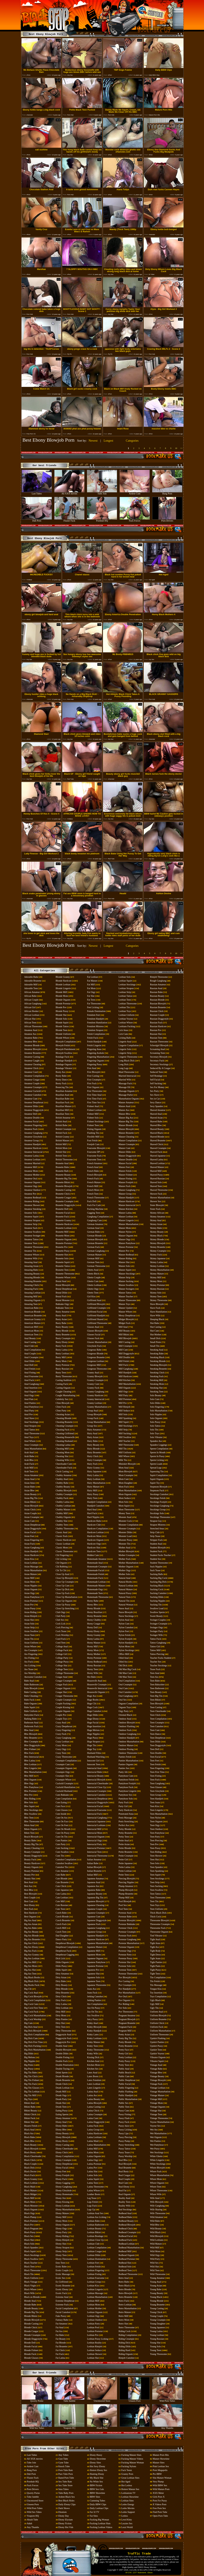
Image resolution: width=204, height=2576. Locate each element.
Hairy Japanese (94, 1471)
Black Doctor (30, 2171)
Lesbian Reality (94, 2342)
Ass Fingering (30, 1654)
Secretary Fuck (157, 1060)
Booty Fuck (61, 1083)
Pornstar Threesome (128, 1973)
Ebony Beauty (62, 2133)
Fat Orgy (91, 992)
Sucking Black (157, 1585)
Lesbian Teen (125, 1000)
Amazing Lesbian (32, 1292)
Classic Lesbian (63, 1544)
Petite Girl (123, 1859)
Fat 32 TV (94, 2512)
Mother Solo (124, 1574)
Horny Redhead (94, 1661)
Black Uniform (31, 2278)
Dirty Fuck (61, 2000)
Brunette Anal (62, 1163)
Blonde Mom (62, 996)
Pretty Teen (124, 2065)
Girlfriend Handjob (96, 1315)
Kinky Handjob (94, 2031)
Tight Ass (154, 1947)
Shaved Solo (156, 1182)
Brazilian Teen (62, 1114)
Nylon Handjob (126, 1642)
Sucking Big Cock (158, 1578)
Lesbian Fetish (94, 2266)
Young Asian (156, 2285)
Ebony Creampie (63, 2160)
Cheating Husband (64, 1441)
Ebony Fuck (61, 2179)
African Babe (30, 996)
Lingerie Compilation (129, 1045)
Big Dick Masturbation (35, 2050)
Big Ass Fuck (30, 1951)
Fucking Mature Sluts (131, 2455)
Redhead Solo (125, 2266)
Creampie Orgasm (64, 1768)
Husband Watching (96, 1757)
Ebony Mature (62, 2213)
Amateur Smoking (32, 1209)
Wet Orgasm (156, 2137)
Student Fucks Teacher (160, 1555)
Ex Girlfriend (62, 2282)
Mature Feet (124, 1167)
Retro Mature (125, 2312)
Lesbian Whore (126, 1022)
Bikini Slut (29, 2122)
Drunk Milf (61, 2091)
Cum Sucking (62, 1848)
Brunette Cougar (63, 1197)
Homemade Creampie (97, 1566)
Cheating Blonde (63, 1418)
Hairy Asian (92, 1437)
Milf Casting (124, 1342)
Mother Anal (124, 1547)
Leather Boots (93, 2194)
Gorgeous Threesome (97, 1369)
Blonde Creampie (32, 2335)
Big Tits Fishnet (31, 2080)
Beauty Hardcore (32, 1863)
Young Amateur (157, 2278)
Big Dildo (28, 2053)
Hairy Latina (93, 1475)
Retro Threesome (127, 2327)
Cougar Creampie (64, 1681)
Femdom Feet (93, 1015)
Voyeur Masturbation (160, 2122)
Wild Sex (154, 2263)
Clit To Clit (61, 1570)
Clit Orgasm (61, 1563)
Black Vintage (30, 2282)
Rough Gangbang (158, 981)
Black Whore (30, 2289)
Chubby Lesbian (63, 1506)
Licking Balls (125, 1038)
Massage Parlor (126, 1095)
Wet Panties (155, 2141)
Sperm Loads (156, 1464)
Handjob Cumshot (95, 1506)
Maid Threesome (126, 1072)
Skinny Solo (155, 1292)
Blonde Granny (63, 977)
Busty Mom (61, 1361)
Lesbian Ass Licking (96, 2217)
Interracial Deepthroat (97, 1798)
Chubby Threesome (65, 1528)
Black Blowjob (31, 2148)
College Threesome (65, 1673)
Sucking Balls (156, 1574)
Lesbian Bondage (95, 2236)
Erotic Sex (60, 2278)
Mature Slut (124, 1262)
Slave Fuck (155, 1308)
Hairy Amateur (94, 1429)
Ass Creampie (30, 1650)
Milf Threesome (126, 1445)
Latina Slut (92, 2171)
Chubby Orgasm (63, 1517)
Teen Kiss (154, 1806)
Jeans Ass (91, 1989)
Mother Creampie (127, 1555)
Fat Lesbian (92, 977)
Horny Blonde (93, 1608)
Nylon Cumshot (126, 1627)
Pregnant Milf (125, 2031)
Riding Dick (124, 2342)
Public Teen (124, 2107)
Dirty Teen (61, 2027)
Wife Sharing (156, 2209)
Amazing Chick (31, 1285)
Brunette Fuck (62, 1216)
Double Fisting (63, 2057)
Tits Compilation (158, 1977)
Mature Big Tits (126, 1121)
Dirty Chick (61, 1996)
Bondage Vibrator (64, 1068)
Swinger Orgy (156, 1627)
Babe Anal (29, 1681)
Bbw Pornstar (30, 1791)
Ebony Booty (62, 2141)
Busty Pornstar (62, 1365)
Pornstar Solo (125, 1966)
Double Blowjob (63, 2050)
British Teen (61, 1156)
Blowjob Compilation (66, 1041)
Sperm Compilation (159, 1448)
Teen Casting (156, 1707)
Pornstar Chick (125, 1928)
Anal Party (29, 1410)
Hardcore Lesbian (95, 1532)
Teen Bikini (155, 1700)
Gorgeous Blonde (95, 1353)
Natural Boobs (125, 1582)
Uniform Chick (157, 2023)
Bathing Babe (30, 1719)
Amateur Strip (30, 1224)
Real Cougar (124, 2175)
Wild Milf (154, 2247)
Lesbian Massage (95, 2293)
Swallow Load (156, 1608)
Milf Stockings (125, 1426)
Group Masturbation (96, 1422)
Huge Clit (91, 1703)
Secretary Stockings (159, 1064)
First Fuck (92, 1083)
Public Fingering (126, 2088)
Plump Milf (124, 1897)
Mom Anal (123, 1467)
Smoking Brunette (158, 1369)
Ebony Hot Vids (65, 2527)
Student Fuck (156, 1551)
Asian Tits (29, 1639)
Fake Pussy (61, 2316)
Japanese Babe (94, 1890)
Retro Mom (124, 2320)
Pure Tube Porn (65, 2474)
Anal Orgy (29, 1395)
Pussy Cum (124, 2110)
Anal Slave (29, 1418)
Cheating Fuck (62, 1429)
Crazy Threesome (64, 1757)
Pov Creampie (125, 1985)
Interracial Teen (94, 1852)
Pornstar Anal (125, 1913)
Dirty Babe (61, 1981)
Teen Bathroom (157, 1688)
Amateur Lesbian (32, 1159)
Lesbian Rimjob (94, 2346)
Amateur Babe (31, 1038)
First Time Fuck (94, 1098)
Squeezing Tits (157, 1471)
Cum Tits (60, 1856)
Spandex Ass (156, 1441)
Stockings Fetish (157, 1498)
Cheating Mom (63, 1452)
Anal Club (29, 1346)
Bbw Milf (28, 1776)
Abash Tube (102, 2427)
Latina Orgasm (94, 2156)
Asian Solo (29, 1623)
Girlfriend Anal (94, 1300)
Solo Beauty (155, 1395)
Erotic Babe (61, 2266)
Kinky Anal (92, 2023)
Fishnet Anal (93, 1106)
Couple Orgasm (63, 1711)
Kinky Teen (92, 2046)
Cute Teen (60, 1909)
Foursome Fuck (94, 1156)
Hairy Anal (92, 1433)
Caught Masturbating (65, 1395)
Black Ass (28, 2133)
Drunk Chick (62, 2084)
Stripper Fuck (156, 1540)
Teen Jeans (155, 1802)
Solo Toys (154, 1433)
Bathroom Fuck (31, 1726)
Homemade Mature (96, 1585)
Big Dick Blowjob (32, 2031)
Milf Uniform (125, 1452)
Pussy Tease (124, 2152)
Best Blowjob (30, 1894)
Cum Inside (61, 1814)
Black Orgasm (30, 2209)
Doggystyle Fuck (64, 2038)
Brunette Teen (62, 1270)
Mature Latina (125, 1213)
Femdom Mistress (95, 1026)
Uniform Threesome (159, 2034)
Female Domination (96, 1011)
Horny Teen (92, 1669)
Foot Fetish (92, 1140)
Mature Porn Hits (161, 2455)
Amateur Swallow (32, 1232)
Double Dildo (62, 2053)
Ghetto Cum (93, 1281)
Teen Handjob (156, 1798)
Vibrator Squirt (157, 2061)
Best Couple (30, 1897)
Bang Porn (167, 492)
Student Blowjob (158, 1547)
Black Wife (29, 2293)
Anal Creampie (31, 1357)
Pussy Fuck (124, 2122)
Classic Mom (62, 1547)
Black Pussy (30, 2232)
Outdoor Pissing (126, 1749)
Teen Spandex (156, 1867)
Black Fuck (29, 2175)
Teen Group (155, 1795)
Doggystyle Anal (63, 2034)
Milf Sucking (125, 1433)
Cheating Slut (62, 1456)
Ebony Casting (62, 2145)
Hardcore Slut (93, 1547)
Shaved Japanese (158, 1156)
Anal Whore (30, 1441)
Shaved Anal (156, 1114)
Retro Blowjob (125, 2293)
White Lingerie (157, 2160)
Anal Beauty (30, 1338)
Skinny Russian (157, 1289)
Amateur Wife (30, 1258)
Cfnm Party (61, 1410)
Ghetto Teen (92, 1292)
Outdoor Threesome (128, 1753)
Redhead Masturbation (129, 2247)
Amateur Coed (31, 1072)
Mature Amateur (126, 1102)
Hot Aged (125, 2481)
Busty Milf (61, 1357)
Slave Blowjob (157, 1304)
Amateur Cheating (32, 1064)
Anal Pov (28, 1414)
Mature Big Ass (126, 1117)
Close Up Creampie (65, 1582)
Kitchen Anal (93, 2061)
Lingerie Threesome (128, 1057)
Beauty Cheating (32, 1848)
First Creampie (94, 1079)
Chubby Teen (62, 1525)
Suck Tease (155, 1570)
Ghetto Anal (92, 1270)
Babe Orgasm (30, 1703)
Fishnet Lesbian (94, 1110)
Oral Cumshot (125, 1692)
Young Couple (156, 2316)
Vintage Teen (156, 2114)
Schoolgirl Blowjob (159, 1045)
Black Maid (29, 2186)
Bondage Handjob (64, 1060)
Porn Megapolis (160, 2470)
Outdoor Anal (125, 1719)
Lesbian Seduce (94, 2350)
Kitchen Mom (93, 2065)
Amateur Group (31, 1140)
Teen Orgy (155, 1825)
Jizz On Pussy (93, 2008)
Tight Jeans (155, 1958)
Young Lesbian (157, 2335)
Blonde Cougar (31, 2331)
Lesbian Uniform (126, 1015)
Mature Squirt (125, 1270)
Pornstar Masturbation (129, 1943)
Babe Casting (30, 1692)
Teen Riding (155, 1852)
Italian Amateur (94, 1859)
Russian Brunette (158, 1007)
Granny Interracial (95, 1399)
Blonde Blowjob (31, 2320)
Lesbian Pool (93, 2327)
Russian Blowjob (158, 1003)
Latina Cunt (92, 2118)
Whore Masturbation (159, 2175)
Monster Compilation (128, 1525)
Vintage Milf (156, 2099)
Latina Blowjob (94, 2103)
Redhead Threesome (128, 2274)
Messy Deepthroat (127, 1315)
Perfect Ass (124, 1825)
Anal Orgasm (30, 1391)
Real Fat (122, 2190)
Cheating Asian (63, 1414)
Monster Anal (125, 1517)
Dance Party (61, 1939)
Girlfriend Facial (95, 1311)
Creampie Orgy (63, 1772)
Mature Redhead (126, 1254)
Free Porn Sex (159, 2508)
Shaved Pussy (156, 1175)
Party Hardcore (126, 1810)
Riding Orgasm (126, 2354)
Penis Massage (125, 1817)
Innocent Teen (93, 1764)
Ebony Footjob (63, 2175)
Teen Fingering (157, 1768)
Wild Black (155, 2232)
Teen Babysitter (157, 1684)
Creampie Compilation (66, 1760)
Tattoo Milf (155, 1650)
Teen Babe (155, 1681)
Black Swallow (31, 2259)
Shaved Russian (157, 1178)
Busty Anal (61, 1315)
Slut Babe (154, 1323)
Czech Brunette (63, 1920)
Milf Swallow (125, 1437)
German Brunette (95, 1243)
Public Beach (125, 2072)
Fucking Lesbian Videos (101, 2527)
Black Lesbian (30, 2183)
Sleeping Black (157, 1319)
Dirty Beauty (62, 1985)
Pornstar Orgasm (126, 1947)
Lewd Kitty (126, 2519)
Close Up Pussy (63, 1604)
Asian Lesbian (30, 1563)
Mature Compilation (128, 1140)
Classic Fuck (62, 1536)
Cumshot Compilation (66, 1859)
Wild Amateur (156, 2217)
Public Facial (125, 2084)
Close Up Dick (62, 1589)
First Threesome (94, 1091)
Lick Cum (123, 1034)
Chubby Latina (63, 1502)
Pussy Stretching (126, 2145)
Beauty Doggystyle (33, 1856)
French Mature (94, 1182)
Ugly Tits (154, 2008)
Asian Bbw (29, 1490)
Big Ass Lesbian (31, 1958)
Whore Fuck (156, 2171)
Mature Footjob (126, 1182)
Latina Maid (93, 2141)
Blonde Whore (62, 1038)
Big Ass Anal (30, 1920)
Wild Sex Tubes (37, 2427)
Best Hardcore (30, 1913)
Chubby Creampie (64, 1494)
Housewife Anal (94, 1681)
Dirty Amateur (62, 1973)
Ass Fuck (28, 1661)
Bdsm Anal (29, 1825)
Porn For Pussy (160, 2500)
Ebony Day (63, 2516)
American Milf (31, 1327)
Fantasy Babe (62, 2320)
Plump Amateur (126, 1886)
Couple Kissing (63, 1707)
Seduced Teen (156, 1072)
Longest (108, 440)
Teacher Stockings (158, 1665)
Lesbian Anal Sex (95, 2213)
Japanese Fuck (94, 1924)
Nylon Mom (124, 1646)
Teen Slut (154, 1859)
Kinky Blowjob (94, 2027)
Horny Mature (93, 1642)
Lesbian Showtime (130, 2497)
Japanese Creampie (96, 1913)
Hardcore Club (94, 1525)
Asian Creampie (31, 1517)
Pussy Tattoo (124, 2148)
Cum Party (61, 1844)
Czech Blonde (62, 1916)
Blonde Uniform (63, 1034)
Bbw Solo (28, 1802)
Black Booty (30, 2152)
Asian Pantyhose (32, 1597)
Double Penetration (65, 2065)
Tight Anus (155, 1943)
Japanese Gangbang (96, 1928)
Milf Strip (123, 1429)
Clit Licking (61, 1559)
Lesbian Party (93, 2323)
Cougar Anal (61, 1677)
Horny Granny (94, 1635)
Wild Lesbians (156, 2240)
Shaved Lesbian (157, 1163)
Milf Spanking (125, 1418)
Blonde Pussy (62, 1011)
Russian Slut (156, 1034)
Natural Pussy (125, 1593)
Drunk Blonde (62, 2076)
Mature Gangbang (127, 1190)
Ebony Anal (61, 2122)
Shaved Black (156, 1133)
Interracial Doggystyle (97, 1802)
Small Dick (155, 1338)
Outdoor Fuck (125, 1730)
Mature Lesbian (126, 1216)
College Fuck (62, 1650)
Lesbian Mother (94, 2308)
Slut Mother (155, 1334)
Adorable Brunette (32, 981)
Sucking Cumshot (158, 1593)
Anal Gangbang (31, 1384)
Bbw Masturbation (33, 1772)
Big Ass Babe (30, 1928)
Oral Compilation (127, 1681)
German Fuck (93, 1247)
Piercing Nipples (126, 1882)
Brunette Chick (63, 1194)
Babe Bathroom (31, 1684)
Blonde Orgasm (63, 1000)
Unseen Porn (135, 2400)
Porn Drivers (167, 520)
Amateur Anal (30, 1030)
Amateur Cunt (30, 1098)
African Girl (30, 1007)
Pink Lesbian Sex (161, 2466)
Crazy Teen (61, 1753)
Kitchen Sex (93, 2069)
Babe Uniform (30, 1711)
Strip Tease (155, 1536)
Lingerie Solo (125, 1049)
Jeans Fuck (92, 1992)
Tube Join (102, 492)
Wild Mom (155, 2251)
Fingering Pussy (94, 1064)
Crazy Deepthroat (64, 1726)
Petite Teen (124, 1875)
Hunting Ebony (97, 2474)
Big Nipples (29, 2061)
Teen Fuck (155, 1779)
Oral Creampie (125, 1684)
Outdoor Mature (126, 1745)
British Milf (61, 1144)
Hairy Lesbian (93, 1479)
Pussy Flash (124, 2118)
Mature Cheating (126, 1136)
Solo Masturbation (158, 1410)
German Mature (94, 1254)
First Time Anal (94, 1095)
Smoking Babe (157, 1353)
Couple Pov (61, 1715)
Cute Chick (61, 1886)
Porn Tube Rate (65, 2470)
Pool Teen (123, 1909)
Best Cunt (28, 1901)
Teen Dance (155, 1734)
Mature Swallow (126, 1285)
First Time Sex (94, 1102)
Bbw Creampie (31, 1741)
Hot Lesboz (126, 2485)
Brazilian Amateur (64, 1091)
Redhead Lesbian (127, 2244)
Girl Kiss (91, 1296)
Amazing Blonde (32, 1277)
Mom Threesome (126, 1509)
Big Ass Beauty (31, 1932)
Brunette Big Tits (64, 1178)
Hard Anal (92, 1509)
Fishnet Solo (93, 1117)
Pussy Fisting (125, 2114)
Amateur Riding (31, 1201)
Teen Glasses (156, 1787)
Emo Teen (60, 2263)
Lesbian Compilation (97, 2247)
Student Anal (156, 1544)
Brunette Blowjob (64, 1186)
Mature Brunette (126, 1133)
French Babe (93, 1171)
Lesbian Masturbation (97, 2297)
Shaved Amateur (157, 1110)
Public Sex (123, 2103)
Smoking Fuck (157, 1376)
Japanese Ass (93, 1886)
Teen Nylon (155, 1817)
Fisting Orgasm (94, 1129)
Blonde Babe (30, 2304)
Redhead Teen (125, 2270)
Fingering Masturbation (98, 1057)
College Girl (61, 1654)
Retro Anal (124, 2278)
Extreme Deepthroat (65, 2301)
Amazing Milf (30, 1296)
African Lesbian (31, 1015)
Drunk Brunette (63, 2080)
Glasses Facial (93, 1334)
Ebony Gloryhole (64, 2190)
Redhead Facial (126, 2236)
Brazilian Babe (63, 1098)
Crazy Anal (61, 1722)
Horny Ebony (93, 1631)
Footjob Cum (93, 1144)
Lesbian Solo (125, 977)
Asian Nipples (30, 1585)
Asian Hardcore (31, 1555)
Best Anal (28, 1882)
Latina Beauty (93, 2099)
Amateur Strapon (32, 1220)
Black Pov (29, 2225)
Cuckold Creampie (64, 1783)
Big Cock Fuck (31, 2011)
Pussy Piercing (125, 2137)
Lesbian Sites (127, 2500)
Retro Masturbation (128, 2308)
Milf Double (124, 1357)
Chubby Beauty (63, 1486)
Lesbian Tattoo (125, 996)
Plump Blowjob (126, 1890)
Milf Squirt (124, 1422)
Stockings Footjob (158, 1502)
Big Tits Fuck (30, 2084)
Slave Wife (155, 1315)
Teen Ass (154, 1677)
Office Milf (124, 1654)
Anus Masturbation (33, 1448)
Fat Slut (90, 996)
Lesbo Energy (127, 2504)
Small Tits (154, 1346)
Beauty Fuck (30, 1859)
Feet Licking (93, 1007)
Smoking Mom (157, 1384)
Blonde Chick (30, 2327)
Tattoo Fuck (155, 1639)
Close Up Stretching (65, 1608)
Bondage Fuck (62, 1057)
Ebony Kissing (62, 2202)
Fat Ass (59, 2331)
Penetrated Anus (126, 1814)
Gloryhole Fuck (94, 1346)
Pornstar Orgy (125, 1951)
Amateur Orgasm (32, 1182)
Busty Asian (61, 1319)
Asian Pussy (30, 1608)
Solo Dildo (155, 1403)
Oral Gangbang (126, 1696)
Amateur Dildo (31, 1106)
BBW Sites (95, 2497)
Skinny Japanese (157, 1258)
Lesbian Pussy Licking (97, 2339)
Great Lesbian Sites (130, 2478)
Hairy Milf (92, 1490)
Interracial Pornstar (96, 1848)
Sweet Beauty (156, 1616)
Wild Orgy (155, 2255)
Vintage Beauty (157, 2076)
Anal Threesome (32, 1433)
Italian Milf (92, 1875)
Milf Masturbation (127, 1384)
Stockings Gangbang (159, 1506)
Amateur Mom (31, 1171)
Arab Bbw (29, 1460)
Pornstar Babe (125, 1916)
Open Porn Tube (160, 2516)
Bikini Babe (29, 2107)
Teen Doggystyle (158, 1745)
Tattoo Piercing (157, 1654)
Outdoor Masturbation (129, 1741)
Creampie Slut (62, 1776)
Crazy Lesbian (62, 1741)
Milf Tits (123, 1448)
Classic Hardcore (64, 1540)
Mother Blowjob (126, 1551)
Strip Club (155, 1532)
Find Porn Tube (160, 2512)
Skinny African (157, 1213)
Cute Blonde (61, 1878)
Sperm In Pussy (157, 1456)
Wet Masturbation (158, 2133)
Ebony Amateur (63, 2118)
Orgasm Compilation (128, 1703)
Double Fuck (62, 2061)
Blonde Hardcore (64, 981)
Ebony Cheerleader (65, 2148)
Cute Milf (60, 1901)
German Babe (93, 1232)
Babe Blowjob (31, 1688)
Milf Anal (123, 1327)
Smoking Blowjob (158, 1365)
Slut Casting (155, 1327)
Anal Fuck (29, 1380)
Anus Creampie (31, 1445)
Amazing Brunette (32, 1281)
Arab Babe (29, 1456)
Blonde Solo (61, 1019)
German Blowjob (95, 1239)
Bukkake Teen (62, 1308)
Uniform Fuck (156, 2027)
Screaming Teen (157, 1053)
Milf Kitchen (125, 1380)
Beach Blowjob (31, 1836)
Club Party (61, 1616)
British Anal (61, 1121)
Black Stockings (31, 2255)
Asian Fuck (29, 1544)
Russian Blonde (157, 1000)
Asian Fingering (31, 1540)
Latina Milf (92, 2148)
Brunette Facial (63, 1213)
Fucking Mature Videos (132, 2459)
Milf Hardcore (125, 1376)
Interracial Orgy (94, 1840)
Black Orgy (29, 2213)
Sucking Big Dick (158, 1582)
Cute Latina (61, 1894)
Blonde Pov (61, 1007)
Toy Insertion (156, 1992)
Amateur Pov (30, 1194)
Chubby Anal (62, 1479)
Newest (93, 440)
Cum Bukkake (62, 1795)
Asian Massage (31, 1566)
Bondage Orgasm (64, 1064)
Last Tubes (37, 492)
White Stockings (157, 2164)
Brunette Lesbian (64, 1228)
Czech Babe (61, 1913)
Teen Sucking (156, 1886)
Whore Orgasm (157, 2183)
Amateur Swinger (32, 1235)
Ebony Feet (61, 2171)
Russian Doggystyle (159, 1019)
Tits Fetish (155, 1981)
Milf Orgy (123, 1391)
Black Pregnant (31, 2228)
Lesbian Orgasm (94, 2312)
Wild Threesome (157, 2274)
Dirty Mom (61, 2015)
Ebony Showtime (98, 2459)
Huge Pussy (92, 1738)
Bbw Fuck (29, 1753)
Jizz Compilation (95, 2004)
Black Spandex (31, 2247)
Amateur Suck (30, 1228)
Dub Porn (37, 520)
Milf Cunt (123, 1350)
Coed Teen (61, 1642)
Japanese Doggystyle (97, 1920)
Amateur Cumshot (32, 1095)
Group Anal (92, 1410)
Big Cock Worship (32, 2019)
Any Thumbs (167, 2427)
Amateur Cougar (32, 1079)
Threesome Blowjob (159, 1920)
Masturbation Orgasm (129, 1098)
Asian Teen (29, 1635)
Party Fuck (124, 1802)
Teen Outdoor (156, 1829)
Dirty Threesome (63, 2031)
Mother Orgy (125, 1570)
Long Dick (123, 1064)
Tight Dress (155, 1954)
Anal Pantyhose (31, 1407)
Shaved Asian (156, 1117)
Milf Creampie (125, 1346)
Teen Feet (154, 1760)
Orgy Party (124, 1711)
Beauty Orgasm (31, 1867)
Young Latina (156, 2331)
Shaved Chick (156, 1144)
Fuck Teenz (126, 2470)
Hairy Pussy (92, 1494)
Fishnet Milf (93, 1114)
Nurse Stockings (126, 1616)
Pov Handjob (125, 1989)
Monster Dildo (125, 1532)
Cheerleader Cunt (64, 1464)
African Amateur (32, 992)
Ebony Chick (62, 2152)
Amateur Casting (32, 1057)
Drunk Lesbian (63, 2088)
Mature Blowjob (126, 1129)
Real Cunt (123, 2183)
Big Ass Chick (31, 1943)
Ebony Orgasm (63, 2225)
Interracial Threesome (97, 1856)
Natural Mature (126, 1589)
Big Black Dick (31, 1981)
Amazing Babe (31, 1270)
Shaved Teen (156, 1186)
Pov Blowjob (125, 1977)
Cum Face (60, 1806)
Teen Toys (154, 1905)
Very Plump (158, 2481)
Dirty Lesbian (62, 2008)
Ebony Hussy (96, 2455)
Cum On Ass (62, 1817)
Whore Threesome (158, 2190)
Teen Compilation (158, 1719)
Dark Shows (64, 2508)
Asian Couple (30, 1513)
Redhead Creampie (127, 2232)
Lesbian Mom (93, 2304)
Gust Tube (63, 2459)
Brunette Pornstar (64, 1243)
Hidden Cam (93, 1555)
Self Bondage (156, 1076)
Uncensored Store (102, 2400)
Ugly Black (155, 2000)
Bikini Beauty (30, 2110)
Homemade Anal (95, 1563)
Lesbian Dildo (93, 2255)
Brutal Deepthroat (64, 1289)
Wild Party (155, 2259)
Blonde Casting (31, 2323)
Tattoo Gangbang (158, 1642)
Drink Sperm (62, 2072)
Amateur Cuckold (32, 1091)
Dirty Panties (62, 2019)
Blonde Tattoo (62, 1026)
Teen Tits (154, 1901)
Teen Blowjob (156, 1703)
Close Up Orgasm (64, 1601)
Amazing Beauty (32, 1273)
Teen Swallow (156, 1890)
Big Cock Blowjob (33, 1996)
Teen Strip (155, 1882)
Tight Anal (155, 1939)
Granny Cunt (93, 1384)
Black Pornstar (31, 2221)
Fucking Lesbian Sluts (100, 2523)
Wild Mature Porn (161, 2489)
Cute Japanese (62, 1890)
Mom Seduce (125, 1498)
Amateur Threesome (33, 1247)
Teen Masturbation (158, 1814)
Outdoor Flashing (127, 1726)
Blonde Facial (30, 2346)
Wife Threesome (157, 2213)
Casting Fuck (62, 1384)
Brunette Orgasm (64, 1239)
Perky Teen (124, 1836)
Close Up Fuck (63, 1593)
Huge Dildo (92, 1715)
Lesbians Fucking (127, 1026)
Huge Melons (93, 1730)
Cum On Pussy (63, 1833)
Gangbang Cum (94, 1220)
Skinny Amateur (157, 1216)
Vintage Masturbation (160, 2091)
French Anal (93, 1167)
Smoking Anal (156, 1350)
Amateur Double (32, 1117)
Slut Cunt (154, 1331)
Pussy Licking (125, 2129)
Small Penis (155, 1342)
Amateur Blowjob (32, 1049)
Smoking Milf (156, 1380)
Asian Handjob (31, 1551)
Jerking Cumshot (95, 1996)
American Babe (31, 1308)
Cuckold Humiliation (65, 1787)
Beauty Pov (29, 1875)
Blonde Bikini (30, 2316)
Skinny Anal (156, 1220)
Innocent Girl (93, 1760)
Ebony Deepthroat (64, 2164)
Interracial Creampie (96, 1791)
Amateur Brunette (32, 1053)
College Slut (61, 1665)
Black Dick (29, 2167)
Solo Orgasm (156, 1418)
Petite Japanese (126, 1863)
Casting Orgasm (63, 1388)
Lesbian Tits (124, 1007)
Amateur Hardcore (33, 1148)
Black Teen (29, 2266)
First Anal (91, 1068)
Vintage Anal (156, 2065)
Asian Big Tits (31, 1498)
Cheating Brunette (64, 1422)
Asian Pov (29, 1604)
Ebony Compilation (65, 2156)
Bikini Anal (29, 2103)
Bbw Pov (28, 1795)
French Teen (93, 1194)
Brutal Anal (61, 1281)
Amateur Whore (31, 1254)
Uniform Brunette (158, 2019)
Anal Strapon (30, 1426)
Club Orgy (60, 1612)
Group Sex (92, 1426)
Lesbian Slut (93, 2358)
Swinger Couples (158, 1620)
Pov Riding (124, 2004)
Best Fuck (28, 1909)
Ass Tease (28, 1669)
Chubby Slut (61, 1521)
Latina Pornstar (94, 2164)
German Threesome (96, 1266)
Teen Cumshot (156, 1726)
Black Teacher (30, 2263)
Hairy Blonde (93, 1448)
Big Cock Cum (31, 2004)
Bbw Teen (29, 1817)
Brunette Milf (62, 1232)
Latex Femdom (94, 2080)
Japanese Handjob (95, 1935)
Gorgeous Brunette (96, 1357)
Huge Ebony (93, 1719)
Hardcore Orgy (94, 1544)
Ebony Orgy (61, 2228)
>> (181, 448)
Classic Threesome (64, 1551)
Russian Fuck (156, 1022)
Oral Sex (123, 1700)
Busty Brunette (63, 1334)
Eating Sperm (62, 2114)
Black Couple (30, 2164)
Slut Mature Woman (162, 2478)
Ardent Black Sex (66, 2497)
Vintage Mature (157, 2095)
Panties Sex (124, 1768)
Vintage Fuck (156, 2084)
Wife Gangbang (157, 2206)
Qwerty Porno (37, 2400)
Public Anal (124, 2069)
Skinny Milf (155, 1277)
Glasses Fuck (93, 1338)
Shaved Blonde (157, 1136)
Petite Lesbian (125, 1871)
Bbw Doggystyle (32, 1745)
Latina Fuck (92, 2126)
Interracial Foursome (96, 1810)
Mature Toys (124, 1304)
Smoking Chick (157, 1372)
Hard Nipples (93, 1517)
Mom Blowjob (125, 1471)
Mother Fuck (125, 1559)
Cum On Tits (62, 1836)
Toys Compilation (158, 1996)
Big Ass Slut (30, 1970)
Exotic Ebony (62, 2289)
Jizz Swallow (93, 2015)
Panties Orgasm (126, 1764)
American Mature (32, 1323)
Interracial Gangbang (97, 1817)
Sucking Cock (156, 1589)
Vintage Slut (156, 2110)
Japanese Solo (93, 1977)
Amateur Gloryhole (33, 1136)
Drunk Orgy (61, 2095)
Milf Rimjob (124, 1407)
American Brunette (33, 1315)
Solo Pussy (155, 1422)
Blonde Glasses (31, 2358)
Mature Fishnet (126, 1175)
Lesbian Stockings (127, 984)
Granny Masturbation (97, 1407)
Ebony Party (61, 2232)
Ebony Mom (61, 2221)
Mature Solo (124, 1266)
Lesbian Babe (93, 2221)
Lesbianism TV (128, 2493)
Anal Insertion (30, 1388)
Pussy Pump (124, 2141)
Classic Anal (61, 1532)
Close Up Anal (62, 1574)
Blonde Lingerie (63, 988)
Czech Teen (61, 1932)
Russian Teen (156, 1038)
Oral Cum (123, 1688)
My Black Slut (96, 2478)
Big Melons (29, 2057)
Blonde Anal (30, 2301)
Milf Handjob (125, 1372)
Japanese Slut (93, 1973)
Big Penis (28, 2065)
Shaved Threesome (159, 1190)
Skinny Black (156, 1235)
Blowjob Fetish (63, 1045)
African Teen (30, 1022)
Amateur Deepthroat (33, 1102)
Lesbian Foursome (95, 2278)
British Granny (63, 1136)
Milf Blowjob (125, 1338)
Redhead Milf (125, 2251)
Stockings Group (158, 1509)
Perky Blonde (125, 1829)
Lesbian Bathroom (95, 2225)
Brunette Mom (62, 1235)
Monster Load (125, 1536)
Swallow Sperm (157, 1612)
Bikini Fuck (29, 2118)
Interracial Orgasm (95, 1836)
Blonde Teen (61, 1030)
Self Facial (155, 1079)
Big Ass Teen (30, 1973)
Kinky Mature (93, 2042)
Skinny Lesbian (157, 1266)
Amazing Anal (31, 1262)
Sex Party (154, 1091)
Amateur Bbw (30, 1041)
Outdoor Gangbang (127, 1734)
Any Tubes (63, 2455)
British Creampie (64, 1129)
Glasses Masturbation (97, 1342)
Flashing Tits (93, 1133)
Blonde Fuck (30, 2354)
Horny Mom (93, 1650)
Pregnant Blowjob (127, 2019)
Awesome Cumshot (33, 1677)
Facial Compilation (65, 2308)
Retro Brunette (125, 2297)
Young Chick (156, 2312)
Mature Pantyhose (127, 1243)
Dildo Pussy (61, 1966)
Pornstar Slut (125, 1962)
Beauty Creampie (32, 1852)
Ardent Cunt (135, 492)
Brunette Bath (62, 1171)
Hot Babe (91, 1677)
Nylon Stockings (126, 1650)
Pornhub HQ (102, 520)
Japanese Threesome (96, 1985)
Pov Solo (123, 2008)
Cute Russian (62, 1905)
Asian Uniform (31, 1642)
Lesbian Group (94, 2282)
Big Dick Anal (31, 2027)
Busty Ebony (62, 1342)
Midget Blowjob (126, 1319)
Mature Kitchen (126, 1209)
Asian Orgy (29, 1593)
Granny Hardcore (95, 1395)
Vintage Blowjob (158, 2080)
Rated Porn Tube (66, 2478)
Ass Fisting (29, 1658)
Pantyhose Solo (126, 1798)
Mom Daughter (126, 1483)
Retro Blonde (125, 2289)
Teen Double (156, 1753)
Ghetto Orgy (93, 1289)
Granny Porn (127, 2474)
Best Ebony (29, 1905)
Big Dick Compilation (34, 2034)
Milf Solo (123, 1414)
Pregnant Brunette (127, 2023)
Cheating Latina (63, 1445)
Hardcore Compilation (97, 1528)
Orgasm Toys (125, 1707)
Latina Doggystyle (95, 2122)
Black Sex (29, 2236)
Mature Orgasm (126, 1235)
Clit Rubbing (62, 1566)
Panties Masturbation (128, 1760)
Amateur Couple (32, 1083)
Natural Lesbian (126, 1585)
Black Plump (30, 2217)
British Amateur (63, 1117)
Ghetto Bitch (93, 1273)
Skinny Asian (156, 1224)
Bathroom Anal (31, 1722)
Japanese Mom (94, 1954)
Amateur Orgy (31, 1186)
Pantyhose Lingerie (127, 1791)
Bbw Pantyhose (31, 1787)
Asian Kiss (29, 1559)
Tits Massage (156, 1985)
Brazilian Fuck (62, 1102)
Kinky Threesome (95, 2050)
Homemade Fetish (95, 1574)
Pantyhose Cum (126, 1776)
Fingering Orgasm (95, 1060)
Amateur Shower (32, 1205)
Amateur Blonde (32, 1045)
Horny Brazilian (94, 1612)
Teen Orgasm (156, 1821)
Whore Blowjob (157, 2167)
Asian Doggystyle (32, 1528)
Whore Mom (156, 2179)
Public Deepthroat (127, 2080)
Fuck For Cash (94, 1205)
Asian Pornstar (31, 1601)
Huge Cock (92, 1707)
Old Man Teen (125, 1677)
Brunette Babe (62, 1167)
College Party (62, 1658)
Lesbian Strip (125, 992)
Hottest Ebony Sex (98, 2470)
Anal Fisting (30, 1372)
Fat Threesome (94, 1003)
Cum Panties (61, 1840)
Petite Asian (124, 1844)
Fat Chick (60, 2350)
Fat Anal (60, 2327)
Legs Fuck (92, 2206)
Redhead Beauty (126, 2221)
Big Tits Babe (30, 2072)
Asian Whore (30, 1646)
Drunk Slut (61, 2103)
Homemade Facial (95, 1570)
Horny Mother (94, 1654)
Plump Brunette (126, 1894)
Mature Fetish (125, 1171)
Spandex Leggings (158, 1445)
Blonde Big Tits (31, 2312)
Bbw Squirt (29, 1806)
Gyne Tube (63, 2462)
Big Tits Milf (30, 2095)
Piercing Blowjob (127, 1878)
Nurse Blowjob (126, 1612)
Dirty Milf (60, 2011)
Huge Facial (92, 1722)
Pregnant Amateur (127, 2015)
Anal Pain (28, 1399)
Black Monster (31, 2206)
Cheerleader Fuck (64, 1467)
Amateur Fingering (33, 1125)
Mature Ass (124, 1110)
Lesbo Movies (127, 2508)
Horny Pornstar (94, 1658)
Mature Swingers (126, 1289)
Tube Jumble (69, 2400)
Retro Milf (123, 2316)
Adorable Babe (31, 977)
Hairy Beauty (93, 1445)
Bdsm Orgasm (30, 1829)
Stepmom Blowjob (158, 1486)
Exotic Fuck (61, 2293)
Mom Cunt (124, 1479)
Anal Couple (30, 1353)
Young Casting (157, 2308)
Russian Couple (157, 1015)
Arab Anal (29, 1452)
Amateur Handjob (32, 1144)
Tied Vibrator (156, 1935)
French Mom (93, 1190)
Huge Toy (91, 1749)
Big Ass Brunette (32, 1939)
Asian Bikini (30, 1502)
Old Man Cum (125, 1673)
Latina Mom (93, 2152)
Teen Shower (156, 1856)
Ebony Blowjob (63, 2137)
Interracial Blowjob (96, 1779)
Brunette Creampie (64, 1201)
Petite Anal (124, 1840)
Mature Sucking (126, 1281)
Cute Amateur (62, 1871)
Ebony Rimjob (62, 2240)
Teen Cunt (155, 1730)
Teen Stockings (157, 1878)
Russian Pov (156, 1030)
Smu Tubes (63, 2489)
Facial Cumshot (63, 2312)
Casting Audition (63, 1380)
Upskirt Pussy (156, 2046)
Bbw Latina (29, 1760)
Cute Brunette (62, 1882)
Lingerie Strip (125, 1053)
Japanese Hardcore (95, 1939)
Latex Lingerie (94, 2088)
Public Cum (124, 2076)
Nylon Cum (124, 1623)
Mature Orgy (124, 1239)
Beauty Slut (29, 1878)
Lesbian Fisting (94, 2274)
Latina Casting (94, 2107)
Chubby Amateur (64, 1475)
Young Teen (155, 2350)
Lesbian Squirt (125, 981)
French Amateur (94, 1163)
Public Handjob (126, 2095)
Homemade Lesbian (96, 1582)
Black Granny (30, 2179)
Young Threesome (158, 2354)
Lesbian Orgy (93, 2316)
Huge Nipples (93, 1734)
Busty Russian (62, 1369)
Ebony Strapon (63, 2247)
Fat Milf (91, 984)
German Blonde (94, 1235)
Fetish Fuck (92, 1038)
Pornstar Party (125, 1954)
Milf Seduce (124, 1410)
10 (176, 448)
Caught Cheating (63, 1391)
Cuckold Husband (64, 1791)
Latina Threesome (95, 2186)
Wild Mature (156, 2244)
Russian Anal (156, 988)
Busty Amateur (63, 1311)
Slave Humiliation (158, 1311)
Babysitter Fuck (31, 1715)
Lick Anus (123, 1030)
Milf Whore (124, 1456)
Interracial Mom (94, 1833)
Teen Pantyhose (157, 1833)
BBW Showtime (97, 2493)
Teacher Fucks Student (160, 1658)
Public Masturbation (128, 2099)
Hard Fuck (92, 1513)
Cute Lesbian (62, 1897)
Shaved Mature (157, 1167)
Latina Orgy (92, 2160)
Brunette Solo (62, 1258)
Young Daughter (157, 2323)
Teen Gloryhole (157, 1791)
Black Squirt (30, 2251)
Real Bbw (123, 2160)
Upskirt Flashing (158, 2038)
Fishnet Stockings (95, 1121)
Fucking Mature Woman (132, 2462)
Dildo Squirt (61, 1970)
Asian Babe (29, 1486)
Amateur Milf (30, 1167)
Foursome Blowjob (96, 1148)
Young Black (156, 2297)
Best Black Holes (66, 2500)
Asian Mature (30, 1574)
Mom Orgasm (125, 1494)
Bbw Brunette (30, 1738)
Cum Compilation (64, 1798)
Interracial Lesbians (96, 1825)
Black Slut (29, 2240)
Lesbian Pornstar (95, 2331)
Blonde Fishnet (31, 2350)
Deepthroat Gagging (65, 1954)
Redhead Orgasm (127, 2255)
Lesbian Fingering (95, 2270)
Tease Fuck (155, 1669)
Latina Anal (92, 2091)
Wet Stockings (156, 2152)
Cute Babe (60, 1875)
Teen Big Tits (156, 1696)
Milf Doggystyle (126, 1353)
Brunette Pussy (63, 1251)
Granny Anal (93, 1372)
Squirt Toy (155, 1483)
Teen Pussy (155, 1848)
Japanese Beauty (94, 1894)
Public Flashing (126, 2091)
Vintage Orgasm (157, 2107)
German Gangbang (96, 1251)
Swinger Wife (156, 1635)
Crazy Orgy (61, 1749)
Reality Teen (124, 2202)
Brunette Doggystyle (65, 1205)
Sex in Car (155, 1098)
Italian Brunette (94, 1871)
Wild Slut (154, 2266)
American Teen (31, 1334)
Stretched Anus (157, 1528)
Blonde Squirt (62, 1022)
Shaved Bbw (156, 1125)
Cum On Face (62, 1821)
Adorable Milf (30, 984)
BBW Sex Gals (97, 2489)
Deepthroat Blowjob (65, 1943)
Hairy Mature (93, 1486)
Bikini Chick (30, 2114)
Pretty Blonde (125, 2042)
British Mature (62, 1140)
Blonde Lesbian (63, 984)
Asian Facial (30, 1532)
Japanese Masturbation (97, 1943)
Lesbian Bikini (94, 2232)
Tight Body (155, 1951)
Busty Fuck (61, 1346)
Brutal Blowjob (63, 1285)
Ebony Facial (62, 2167)
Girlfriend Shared (95, 1319)
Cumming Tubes (97, 2500)
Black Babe (29, 2137)
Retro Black (124, 2285)
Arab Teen (29, 1471)
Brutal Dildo (61, 1292)
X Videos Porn (159, 2504)
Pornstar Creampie (127, 1932)
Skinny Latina (156, 1262)
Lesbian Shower (94, 2354)
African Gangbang (32, 1003)
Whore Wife (155, 2194)
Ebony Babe (61, 2126)
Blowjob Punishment (65, 1049)
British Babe (61, 1125)
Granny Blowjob (95, 1376)
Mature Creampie (127, 1144)
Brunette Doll (62, 1209)
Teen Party (155, 1836)
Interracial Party (94, 1844)
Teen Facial (155, 1757)
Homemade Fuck (95, 1578)
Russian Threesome (159, 1041)
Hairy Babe (92, 1441)
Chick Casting (62, 1471)
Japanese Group (94, 1932)
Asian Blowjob (31, 1506)
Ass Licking (29, 1665)
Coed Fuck (61, 1639)
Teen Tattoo (155, 1894)
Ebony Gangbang (64, 2186)
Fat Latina (60, 2358)
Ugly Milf (154, 2004)
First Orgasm (93, 1087)
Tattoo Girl (155, 1646)
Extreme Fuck (62, 2304)
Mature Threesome (127, 1300)
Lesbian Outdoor (95, 2320)
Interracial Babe (94, 1772)
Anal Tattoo (29, 1429)
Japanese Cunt (93, 1916)
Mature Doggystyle (127, 1156)
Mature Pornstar (126, 1247)
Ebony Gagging (63, 2183)
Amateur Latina (31, 1156)
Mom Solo (123, 1502)
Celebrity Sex (62, 1399)
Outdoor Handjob (127, 1738)
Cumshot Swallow (64, 1863)
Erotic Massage (63, 2274)
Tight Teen (155, 1973)
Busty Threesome (64, 1376)
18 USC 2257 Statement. (136, 2572)
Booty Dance (62, 1079)
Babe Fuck (29, 1700)
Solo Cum (154, 1399)
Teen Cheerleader (158, 1711)
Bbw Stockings (31, 1810)
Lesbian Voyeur (126, 1019)
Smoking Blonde (158, 1361)
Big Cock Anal (31, 1992)
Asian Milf (29, 1578)
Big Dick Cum (31, 2038)
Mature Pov (124, 1251)
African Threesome (33, 1026)
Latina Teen (92, 2183)
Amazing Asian (31, 1266)
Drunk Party (61, 2099)
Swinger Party (156, 1631)
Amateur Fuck (30, 1129)
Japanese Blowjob (95, 1901)
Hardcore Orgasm (95, 1540)
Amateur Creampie (33, 1087)
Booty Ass (60, 1072)
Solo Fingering (157, 1407)
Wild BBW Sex (160, 2485)
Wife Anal (154, 2198)
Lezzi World (127, 2527)
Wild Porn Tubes (167, 2400)
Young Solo (155, 2346)
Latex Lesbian (93, 2084)
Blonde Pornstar (63, 1003)
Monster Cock (125, 1521)
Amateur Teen (30, 1243)
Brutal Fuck (61, 1296)
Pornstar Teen (125, 1970)
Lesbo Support (128, 2512)
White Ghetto (156, 2156)
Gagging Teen (93, 1213)
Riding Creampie (126, 2339)
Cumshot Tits (62, 1867)
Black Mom (29, 2202)
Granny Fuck (93, 1388)
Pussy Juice (124, 2126)
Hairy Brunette (94, 1452)
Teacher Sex (155, 1661)
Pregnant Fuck (125, 2027)
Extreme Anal (62, 2297)
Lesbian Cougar (94, 2251)
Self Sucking (156, 1083)
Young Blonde (156, 2301)
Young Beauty (156, 2293)
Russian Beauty (157, 996)
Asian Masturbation (33, 1570)
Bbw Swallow (30, 1814)
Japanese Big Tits (95, 1897)
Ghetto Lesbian (94, 1285)
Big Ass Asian (30, 1924)
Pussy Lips (124, 2133)
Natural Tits (124, 1601)
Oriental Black (125, 1715)
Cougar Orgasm (63, 1688)
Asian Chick (30, 1509)
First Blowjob (93, 1072)
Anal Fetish (29, 1369)
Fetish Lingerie (94, 1045)
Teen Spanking (157, 1871)
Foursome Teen (94, 1159)
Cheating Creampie (65, 1426)
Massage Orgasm (127, 1091)
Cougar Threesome (64, 1696)
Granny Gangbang (95, 1391)
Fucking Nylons (128, 2466)
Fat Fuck (60, 2354)
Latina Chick (93, 2110)
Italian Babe (92, 1863)
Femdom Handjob (95, 1019)
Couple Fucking (63, 1703)
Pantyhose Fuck (126, 1787)
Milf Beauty (124, 1331)
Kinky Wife (92, 2053)
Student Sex (155, 1559)
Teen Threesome (157, 1897)
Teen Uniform (156, 1909)
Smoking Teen (156, 1391)
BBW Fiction (96, 2485)
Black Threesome (32, 2270)
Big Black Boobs (32, 1977)
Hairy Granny (93, 1467)
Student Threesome (159, 1563)
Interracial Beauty (95, 1776)
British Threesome (64, 1159)
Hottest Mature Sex (130, 2489)
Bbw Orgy (29, 1783)
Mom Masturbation (128, 1490)
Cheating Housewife (65, 1437)
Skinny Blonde (157, 1239)
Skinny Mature (157, 1273)
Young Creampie (158, 2320)
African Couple (31, 1000)
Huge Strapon (93, 1741)
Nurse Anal (124, 1608)
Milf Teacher (124, 1441)
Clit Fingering (62, 1555)
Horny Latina (93, 1639)
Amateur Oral (30, 1178)
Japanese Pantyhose (96, 1962)
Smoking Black (157, 1357)
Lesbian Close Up (95, 2240)
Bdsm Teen (29, 1833)
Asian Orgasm (30, 1589)
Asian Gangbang (32, 1547)
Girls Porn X (159, 2497)
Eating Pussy (62, 2110)
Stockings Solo (157, 1513)
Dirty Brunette (62, 1992)
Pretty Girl (123, 2053)
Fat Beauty (61, 2339)
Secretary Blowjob (158, 1057)
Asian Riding (30, 1612)
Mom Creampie (126, 1475)
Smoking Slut (156, 1388)
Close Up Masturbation (66, 1597)
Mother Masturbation (128, 1563)
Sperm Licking (157, 1460)
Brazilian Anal (62, 1095)
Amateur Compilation (34, 1076)
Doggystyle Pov (63, 2042)
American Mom (31, 1331)
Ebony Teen (61, 2255)
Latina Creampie (95, 2114)
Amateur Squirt (31, 1216)
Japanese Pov (93, 1970)
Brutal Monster (63, 1300)
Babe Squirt (29, 1707)
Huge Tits (91, 1745)
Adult (135, 2427)
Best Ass (28, 1886)
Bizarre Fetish (30, 2126)
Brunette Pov (62, 1247)
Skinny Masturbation (160, 1270)
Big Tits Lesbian (32, 2091)
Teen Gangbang (157, 1783)
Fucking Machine (95, 1209)
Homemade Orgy (95, 1589)
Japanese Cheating (95, 1905)
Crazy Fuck (61, 1734)
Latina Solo (92, 2175)
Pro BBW (157, 2474)
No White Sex (96, 2481)
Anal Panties (30, 1403)
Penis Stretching (126, 1821)
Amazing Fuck (31, 1289)
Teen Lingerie (156, 1810)
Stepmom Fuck (157, 1490)
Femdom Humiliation (97, 1022)
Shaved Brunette (157, 1140)
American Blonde (32, 1311)
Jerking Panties (94, 2000)
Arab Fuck (29, 1464)
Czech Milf (61, 1928)
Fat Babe (60, 2335)
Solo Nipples (156, 1414)
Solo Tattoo (155, 1426)
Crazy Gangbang (63, 1738)
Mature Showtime (161, 2459)
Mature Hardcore (126, 1201)
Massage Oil (124, 1087)
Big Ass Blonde (31, 1935)
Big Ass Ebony (31, 1947)
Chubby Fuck (62, 1498)
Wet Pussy (155, 2148)
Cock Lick (60, 1623)
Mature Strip (124, 1277)
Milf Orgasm (124, 1388)
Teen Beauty (156, 1692)
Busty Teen (61, 1372)
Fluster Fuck (69, 520)
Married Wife (125, 1079)
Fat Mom (91, 988)
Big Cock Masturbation (35, 2015)
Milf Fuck (123, 1365)
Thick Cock (155, 1916)
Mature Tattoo (125, 1292)
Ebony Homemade (64, 2194)
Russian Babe (156, 992)
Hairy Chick (93, 1456)
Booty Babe (61, 1076)
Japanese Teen (93, 1981)
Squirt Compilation (159, 1475)
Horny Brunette (94, 1616)
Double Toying (63, 2069)
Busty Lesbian (62, 1353)
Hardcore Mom (94, 1536)
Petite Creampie (126, 1856)
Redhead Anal (125, 2213)
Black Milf (29, 2198)
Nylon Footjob (125, 1639)
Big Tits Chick (31, 2076)
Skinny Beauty (157, 1232)
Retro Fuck (124, 2301)
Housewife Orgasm (96, 1692)
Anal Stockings (31, 1422)
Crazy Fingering (63, 1730)
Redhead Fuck (125, 2240)
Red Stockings (125, 2209)
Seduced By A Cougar (160, 1068)
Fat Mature (92, 981)
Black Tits (29, 2274)
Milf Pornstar (125, 1399)
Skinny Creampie (158, 1251)
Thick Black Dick (158, 1913)
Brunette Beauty (63, 1175)
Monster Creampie (127, 1528)
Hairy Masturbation (96, 1483)
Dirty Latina (61, 2004)
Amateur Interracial (33, 1152)
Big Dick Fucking (32, 2046)
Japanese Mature (95, 1947)
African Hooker (31, 1011)
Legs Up (91, 2209)
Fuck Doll (91, 1201)
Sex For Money (157, 1087)
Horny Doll (92, 1627)
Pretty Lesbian (125, 2057)
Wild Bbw (154, 2225)
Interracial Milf (94, 1829)
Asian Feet (29, 1536)
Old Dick (123, 1665)
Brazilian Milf (62, 1110)
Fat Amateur (61, 2323)
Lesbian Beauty (94, 2228)
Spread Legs (156, 1467)
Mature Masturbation (128, 1224)
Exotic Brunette (63, 2285)
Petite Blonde (125, 1848)
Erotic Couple (62, 2270)
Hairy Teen (92, 1498)
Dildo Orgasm (62, 1962)
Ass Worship (30, 1673)
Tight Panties (156, 1962)
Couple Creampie (64, 1700)
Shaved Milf (156, 1171)
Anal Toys (29, 1437)
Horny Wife (92, 1673)
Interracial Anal (94, 1768)
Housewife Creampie (97, 1684)
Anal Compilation (32, 1350)
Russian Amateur (158, 984)
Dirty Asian (61, 1977)
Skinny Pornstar (157, 1285)
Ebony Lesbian (63, 2206)
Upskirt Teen (156, 2050)
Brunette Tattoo (63, 1266)
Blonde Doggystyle (33, 2339)
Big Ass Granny (31, 1954)
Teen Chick (155, 1715)
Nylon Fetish (125, 1635)
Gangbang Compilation (98, 1216)
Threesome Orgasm (159, 1932)
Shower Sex (155, 1201)
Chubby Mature (63, 1509)
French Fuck (93, 1178)
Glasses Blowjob (95, 1331)
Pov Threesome (126, 2011)
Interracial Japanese (96, 1821)
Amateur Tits (30, 1251)
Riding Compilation (128, 2335)
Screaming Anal (157, 1049)
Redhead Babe (125, 2217)
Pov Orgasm (124, 2000)
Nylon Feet (124, 1631)
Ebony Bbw (61, 2129)
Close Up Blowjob (64, 1578)
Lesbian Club (93, 2244)
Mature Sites (158, 2462)
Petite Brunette (125, 1852)
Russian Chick (156, 1011)
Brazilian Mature (63, 1106)
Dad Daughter (62, 1935)
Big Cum (28, 2023)
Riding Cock (124, 2331)
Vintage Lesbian (157, 2088)
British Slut (61, 1152)
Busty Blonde (62, 1331)
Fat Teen (91, 1000)
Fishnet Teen (93, 1125)
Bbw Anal (28, 1730)
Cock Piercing (62, 1627)
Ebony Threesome (64, 2259)
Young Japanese (157, 2327)
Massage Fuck (125, 1083)
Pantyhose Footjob (127, 1783)
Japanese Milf (93, 1951)
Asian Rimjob (30, 1616)
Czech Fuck (61, 1924)
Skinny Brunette (157, 1247)
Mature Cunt (124, 1148)
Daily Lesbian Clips (99, 2508)
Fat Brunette (61, 2346)
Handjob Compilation (97, 1502)
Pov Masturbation (127, 1992)
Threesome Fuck (158, 1928)
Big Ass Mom (30, 1966)
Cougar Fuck (62, 1684)
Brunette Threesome (65, 1273)
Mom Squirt (124, 1506)
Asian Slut (29, 1620)
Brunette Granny (63, 1220)
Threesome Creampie (160, 1924)
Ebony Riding (62, 2236)
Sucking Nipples (157, 1601)
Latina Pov (92, 2167)
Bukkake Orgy (62, 1304)
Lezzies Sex (126, 2523)
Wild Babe (155, 2221)
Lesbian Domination (96, 2259)
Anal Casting (30, 1342)
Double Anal (61, 2046)
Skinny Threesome (158, 1300)
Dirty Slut (60, 2023)
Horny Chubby (94, 1620)
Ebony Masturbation (65, 2209)
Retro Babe (124, 2282)
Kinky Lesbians (94, 2038)
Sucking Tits (156, 1604)
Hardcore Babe (94, 1521)
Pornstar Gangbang (127, 1939)
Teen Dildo (155, 1741)
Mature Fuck (124, 1186)
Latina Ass (92, 2095)
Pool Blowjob (125, 1901)
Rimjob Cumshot (126, 2358)
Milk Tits (123, 1460)
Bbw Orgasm (30, 1779)
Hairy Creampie (94, 1460)
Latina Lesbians (94, 2137)
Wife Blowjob (156, 2202)
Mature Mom (125, 1228)
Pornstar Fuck (125, 1935)
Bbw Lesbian (30, 1764)
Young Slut (155, 2342)
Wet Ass (154, 2129)
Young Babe (155, 2289)
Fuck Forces (135, 520)
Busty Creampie (63, 1338)
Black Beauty (30, 2145)
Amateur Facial (31, 1121)
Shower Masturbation (160, 1197)
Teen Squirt (155, 1875)
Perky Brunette (125, 1833)
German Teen (93, 1262)
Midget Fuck (124, 1323)
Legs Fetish (92, 2202)
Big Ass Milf (30, 1962)
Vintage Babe (156, 2069)
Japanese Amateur (95, 1878)
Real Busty (124, 2171)
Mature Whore (125, 1311)
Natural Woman (126, 1604)
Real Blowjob (125, 2164)
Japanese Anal (93, 1882)
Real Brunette (125, 2167)
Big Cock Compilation (34, 2000)
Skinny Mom (156, 1281)
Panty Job (123, 1772)
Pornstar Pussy (125, 1958)
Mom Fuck (124, 1486)
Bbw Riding (29, 1798)
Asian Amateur (31, 1475)
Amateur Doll (30, 1114)
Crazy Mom (61, 1745)
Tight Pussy (155, 1970)
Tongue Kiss (156, 1989)
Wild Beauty (156, 2228)
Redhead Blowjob (127, 2225)
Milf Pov (123, 1403)
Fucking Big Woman (99, 2519)
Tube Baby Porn (65, 2493)
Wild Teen (155, 2270)
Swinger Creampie (158, 1623)
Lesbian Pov (93, 2335)
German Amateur (95, 1224)
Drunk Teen (61, 2107)
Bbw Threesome (31, 1821)
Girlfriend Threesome (97, 1323)
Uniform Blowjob (158, 2015)
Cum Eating (61, 1802)
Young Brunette (157, 2304)
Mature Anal (124, 1106)
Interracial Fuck (94, 1814)
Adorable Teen (31, 988)
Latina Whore (93, 2190)
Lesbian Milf (93, 2301)
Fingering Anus (94, 1049)
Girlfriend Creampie (96, 1308)
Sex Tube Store (65, 2485)
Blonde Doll (30, 2342)
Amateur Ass (30, 1034)
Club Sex (60, 1620)
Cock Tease (61, 1631)
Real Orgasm (125, 2194)
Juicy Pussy (92, 2019)
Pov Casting (124, 1981)
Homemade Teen (95, 1593)
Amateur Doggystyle (34, 1110)
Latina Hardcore (94, 2133)
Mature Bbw (124, 1114)
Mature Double (126, 1159)
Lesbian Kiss (93, 2285)
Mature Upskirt (126, 1308)
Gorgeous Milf (94, 1365)
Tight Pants (155, 1966)
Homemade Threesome (98, 1597)
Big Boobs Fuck (31, 1985)
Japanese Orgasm (95, 1958)
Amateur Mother (32, 1175)
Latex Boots (92, 2076)
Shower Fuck (156, 1194)
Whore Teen (155, 2186)
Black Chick (30, 2160)
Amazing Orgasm (32, 1300)
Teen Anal (154, 1673)
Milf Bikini (124, 1334)
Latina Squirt (93, 2179)
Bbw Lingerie (30, 1768)
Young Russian (157, 2339)
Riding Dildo (125, 2346)
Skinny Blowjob (157, 1243)
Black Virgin (30, 2285)
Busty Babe (61, 1323)
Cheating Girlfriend (65, 1433)
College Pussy (62, 1661)
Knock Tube (64, 2466)
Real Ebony (124, 2186)
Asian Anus (29, 1483)
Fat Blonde (61, 2342)
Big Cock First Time (33, 2008)
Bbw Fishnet (30, 1749)
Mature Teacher (126, 1296)
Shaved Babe (156, 1121)
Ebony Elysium (65, 2519)
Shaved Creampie (158, 1148)
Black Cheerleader (32, 2156)
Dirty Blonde (62, 1989)
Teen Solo (154, 1863)
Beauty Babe (30, 1840)
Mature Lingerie (126, 1220)
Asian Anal (29, 1479)
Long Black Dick (126, 1060)
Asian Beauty (30, 1494)
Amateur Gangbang (33, 1133)
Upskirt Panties (157, 2042)
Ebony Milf (61, 2217)
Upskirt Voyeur (157, 2053)
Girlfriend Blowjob (96, 1304)
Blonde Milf (61, 992)
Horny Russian (94, 1665)
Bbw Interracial (31, 1757)
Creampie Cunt (63, 1764)
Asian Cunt (29, 1521)
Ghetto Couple (94, 1277)
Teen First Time (157, 1772)
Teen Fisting (155, 1776)
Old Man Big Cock (127, 1669)
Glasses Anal (93, 1327)
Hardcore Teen (94, 1551)
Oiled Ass (123, 1661)
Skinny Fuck (156, 1254)
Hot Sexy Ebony (97, 2466)
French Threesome (95, 1197)
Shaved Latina (156, 1159)
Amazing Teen (31, 1304)
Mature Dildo (125, 1152)
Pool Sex (123, 1905)
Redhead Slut (125, 2263)
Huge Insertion (94, 1726)
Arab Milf (28, 1467)
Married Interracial (127, 1076)
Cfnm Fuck (61, 1407)
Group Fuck (92, 1418)
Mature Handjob (126, 1197)
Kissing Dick (93, 2057)
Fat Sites (94, 2516)
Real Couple (124, 2179)
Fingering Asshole (95, 1053)
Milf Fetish (124, 1361)
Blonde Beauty (31, 2308)
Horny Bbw (92, 1604)
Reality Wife (124, 2206)
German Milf (93, 1258)
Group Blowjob (94, 1414)
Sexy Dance (155, 1102)
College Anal (62, 1646)
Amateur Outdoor (32, 1190)
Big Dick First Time (33, 2042)
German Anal (93, 1228)
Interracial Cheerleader (97, 1783)
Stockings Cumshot (159, 1494)
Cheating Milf (62, 1448)
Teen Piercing (156, 1840)
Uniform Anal (156, 2011)
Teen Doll (154, 1749)
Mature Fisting (125, 1178)
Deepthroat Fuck (63, 1951)
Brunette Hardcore (64, 1224)
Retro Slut (123, 2323)
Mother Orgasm (126, 1566)
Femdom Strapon (95, 1030)
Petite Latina (124, 1867)
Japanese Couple (95, 1909)
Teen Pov (154, 1844)
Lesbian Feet (93, 2263)
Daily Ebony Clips (67, 2504)
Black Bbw (29, 2141)
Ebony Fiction (65, 2523)
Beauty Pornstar (31, 1871)
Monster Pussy (125, 1540)
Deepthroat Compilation (67, 1947)
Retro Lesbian (125, 2304)
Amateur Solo (30, 1213)
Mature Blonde (125, 1125)
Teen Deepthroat (157, 1738)
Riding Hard (124, 2350)
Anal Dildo (29, 1361)
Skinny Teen (156, 1296)
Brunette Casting (63, 1190)
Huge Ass (91, 1696)
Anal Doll (28, 1365)
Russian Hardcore (158, 1026)
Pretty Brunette (126, 2046)
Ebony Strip (61, 2251)
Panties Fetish (125, 1757)
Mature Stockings (127, 1273)
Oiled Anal (124, 1658)
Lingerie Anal (125, 1041)
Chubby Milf (62, 1513)
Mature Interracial (127, 1205)
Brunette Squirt (63, 1262)
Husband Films (94, 1753)
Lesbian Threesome (128, 1003)
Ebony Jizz (61, 2198)
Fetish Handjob (94, 1041)
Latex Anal (92, 2072)
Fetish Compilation (96, 1034)
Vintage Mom (156, 2103)
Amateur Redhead (32, 1197)
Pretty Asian (124, 2034)
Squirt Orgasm (157, 1479)
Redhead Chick (126, 2228)
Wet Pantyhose (157, 2145)
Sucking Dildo (156, 1597)
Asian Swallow (31, 1631)
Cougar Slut (61, 1692)
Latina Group (93, 2129)
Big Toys (28, 2099)
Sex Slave (154, 1095)
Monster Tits (124, 1544)
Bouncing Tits (62, 1087)
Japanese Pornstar (95, 1966)
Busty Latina (62, 1350)
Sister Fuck (155, 1209)
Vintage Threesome (159, 2118)
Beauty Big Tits (31, 1844)
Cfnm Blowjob (63, 1403)
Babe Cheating (31, 1696)
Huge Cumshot (94, 1711)
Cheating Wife (62, 1460)
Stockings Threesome (160, 1517)
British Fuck (61, 1133)
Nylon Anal (124, 1620)
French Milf (92, 1186)
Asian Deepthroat (32, 1525)
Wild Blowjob (156, 2236)
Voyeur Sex (155, 2126)
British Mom (62, 1148)
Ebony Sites (95, 2462)
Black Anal (29, 2129)
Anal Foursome (31, 1376)
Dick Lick (60, 1958)
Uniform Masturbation (160, 2031)
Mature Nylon (125, 1232)
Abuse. (150, 2572)
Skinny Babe (156, 1228)
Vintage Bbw (156, 2072)
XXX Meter (158, 2493)
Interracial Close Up (96, 1787)
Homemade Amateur (96, 1559)
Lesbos (124, 2516)
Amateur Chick (31, 1068)
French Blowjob (94, 1175)
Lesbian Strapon (126, 988)
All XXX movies (69, 492)
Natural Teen (124, 1597)
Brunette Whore (63, 1277)
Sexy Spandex (156, 1106)
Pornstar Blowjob (127, 1920)
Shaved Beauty (157, 1129)
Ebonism (62, 2512)
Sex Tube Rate (65, 2481)
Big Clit (28, 1989)
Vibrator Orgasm (158, 2057)
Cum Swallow (62, 1852)
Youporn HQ (69, 2427)
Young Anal (155, 2282)
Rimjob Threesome (159, 977)
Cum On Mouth (63, 1829)
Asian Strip (29, 1627)
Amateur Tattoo (31, 1239)
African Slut (30, 1019)
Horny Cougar (94, 1623)
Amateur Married (32, 1163)
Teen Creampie (157, 1722)
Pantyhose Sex (125, 1795)
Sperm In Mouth (157, 1452)
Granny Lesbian (94, 1403)
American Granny (32, 1319)
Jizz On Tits (92, 2011)
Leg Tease (92, 2198)
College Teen (62, 1669)
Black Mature (30, 2190)
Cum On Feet (62, 1825)
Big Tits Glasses (31, 2088)
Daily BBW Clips (98, 2504)
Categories (132, 440)
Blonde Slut (61, 1015)
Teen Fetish (155, 1764)
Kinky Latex (93, 2034)
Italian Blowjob (94, 1867)
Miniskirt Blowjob (127, 1464)
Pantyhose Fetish (126, 1779)
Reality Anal (124, 2198)
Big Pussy (28, 2069)
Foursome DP (93, 1152)
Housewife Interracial (97, 1688)
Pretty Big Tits (125, 2038)
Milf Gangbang (126, 1369)
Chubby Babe (62, 1483)
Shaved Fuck (156, 1152)
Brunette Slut (62, 1254)
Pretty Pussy (124, 2061)
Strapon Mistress (158, 1525)
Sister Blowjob (157, 1205)
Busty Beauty (62, 1327)
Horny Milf (92, 1646)
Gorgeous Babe (94, 1350)
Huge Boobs (93, 1700)
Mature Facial (125, 1163)
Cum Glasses (62, 1810)
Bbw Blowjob (30, 1734)
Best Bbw (28, 1890)
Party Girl (123, 1806)
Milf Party (123, 1395)
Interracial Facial (95, 1806)
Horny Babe (92, 1601)
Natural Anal (124, 1578)
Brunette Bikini (63, 1182)
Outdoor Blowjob (127, 1722)
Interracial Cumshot (96, 1795)
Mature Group (125, 1194)
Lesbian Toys (125, 1011)
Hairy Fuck (92, 1464)
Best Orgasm (30, 1916)
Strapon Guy (156, 1521)
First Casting (93, 1076)
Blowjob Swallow (64, 1053)
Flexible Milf (93, 1136)
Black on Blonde (32, 2297)
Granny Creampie (95, 1380)
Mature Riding (125, 1258)
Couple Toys (61, 1719)
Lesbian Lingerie (95, 2289)
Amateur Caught (32, 1060)
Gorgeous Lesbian (95, 1361)
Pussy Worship (125, 2156)
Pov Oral (123, 1996)
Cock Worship (62, 1635)
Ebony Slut (61, 2244)
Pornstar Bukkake (127, 1924)
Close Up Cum (62, 1585)
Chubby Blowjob (64, 1490)
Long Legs (123, 1068)
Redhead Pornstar (127, 2259)
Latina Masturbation (96, 2145)
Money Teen (124, 1513)
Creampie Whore (64, 1779)
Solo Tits (154, 1429)
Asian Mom (29, 1582)
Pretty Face (124, 2050)
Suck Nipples (156, 1566)
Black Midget (30, 2194)
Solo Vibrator (156, 1437)
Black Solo (29, 2244)
